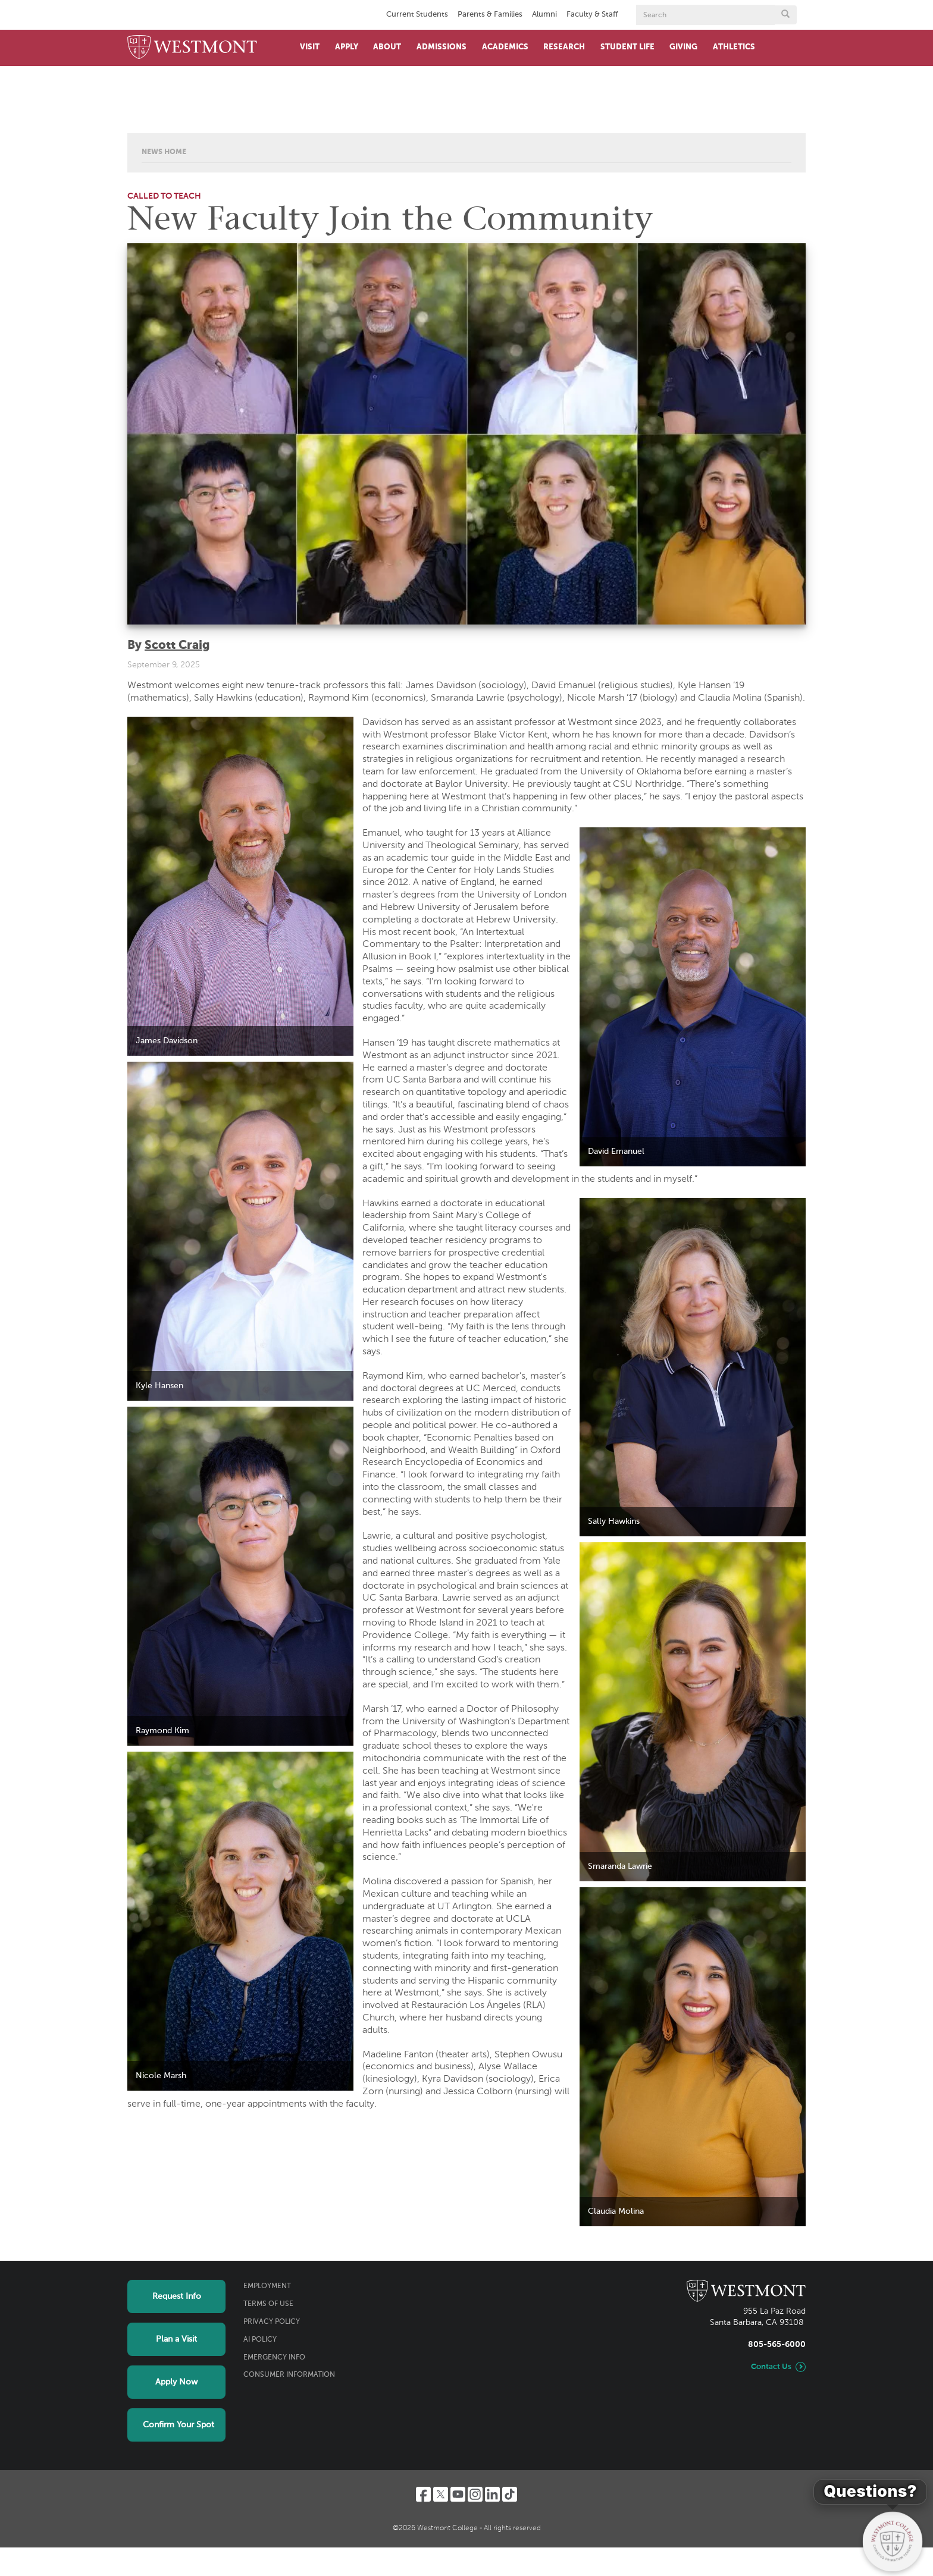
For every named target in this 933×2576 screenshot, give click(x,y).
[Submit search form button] (785, 14)
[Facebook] (423, 2494)
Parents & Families (490, 14)
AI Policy (260, 2339)
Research (564, 47)
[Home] (192, 48)
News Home (164, 152)
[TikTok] (509, 2494)
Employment (267, 2286)
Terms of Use (268, 2304)
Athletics (734, 47)
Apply (346, 47)
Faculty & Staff (592, 14)
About (387, 47)
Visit (310, 47)
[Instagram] (475, 2494)
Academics (505, 47)
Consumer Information (289, 2375)
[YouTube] (457, 2494)
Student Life (627, 47)
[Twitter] (440, 2494)
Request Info (176, 2296)
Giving (683, 47)
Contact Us (771, 2367)
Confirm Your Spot (178, 2425)
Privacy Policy (271, 2322)
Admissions (442, 47)
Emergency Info (274, 2357)
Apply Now (176, 2382)
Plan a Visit (176, 2339)
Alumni (544, 14)
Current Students (417, 14)
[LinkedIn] (492, 2494)
